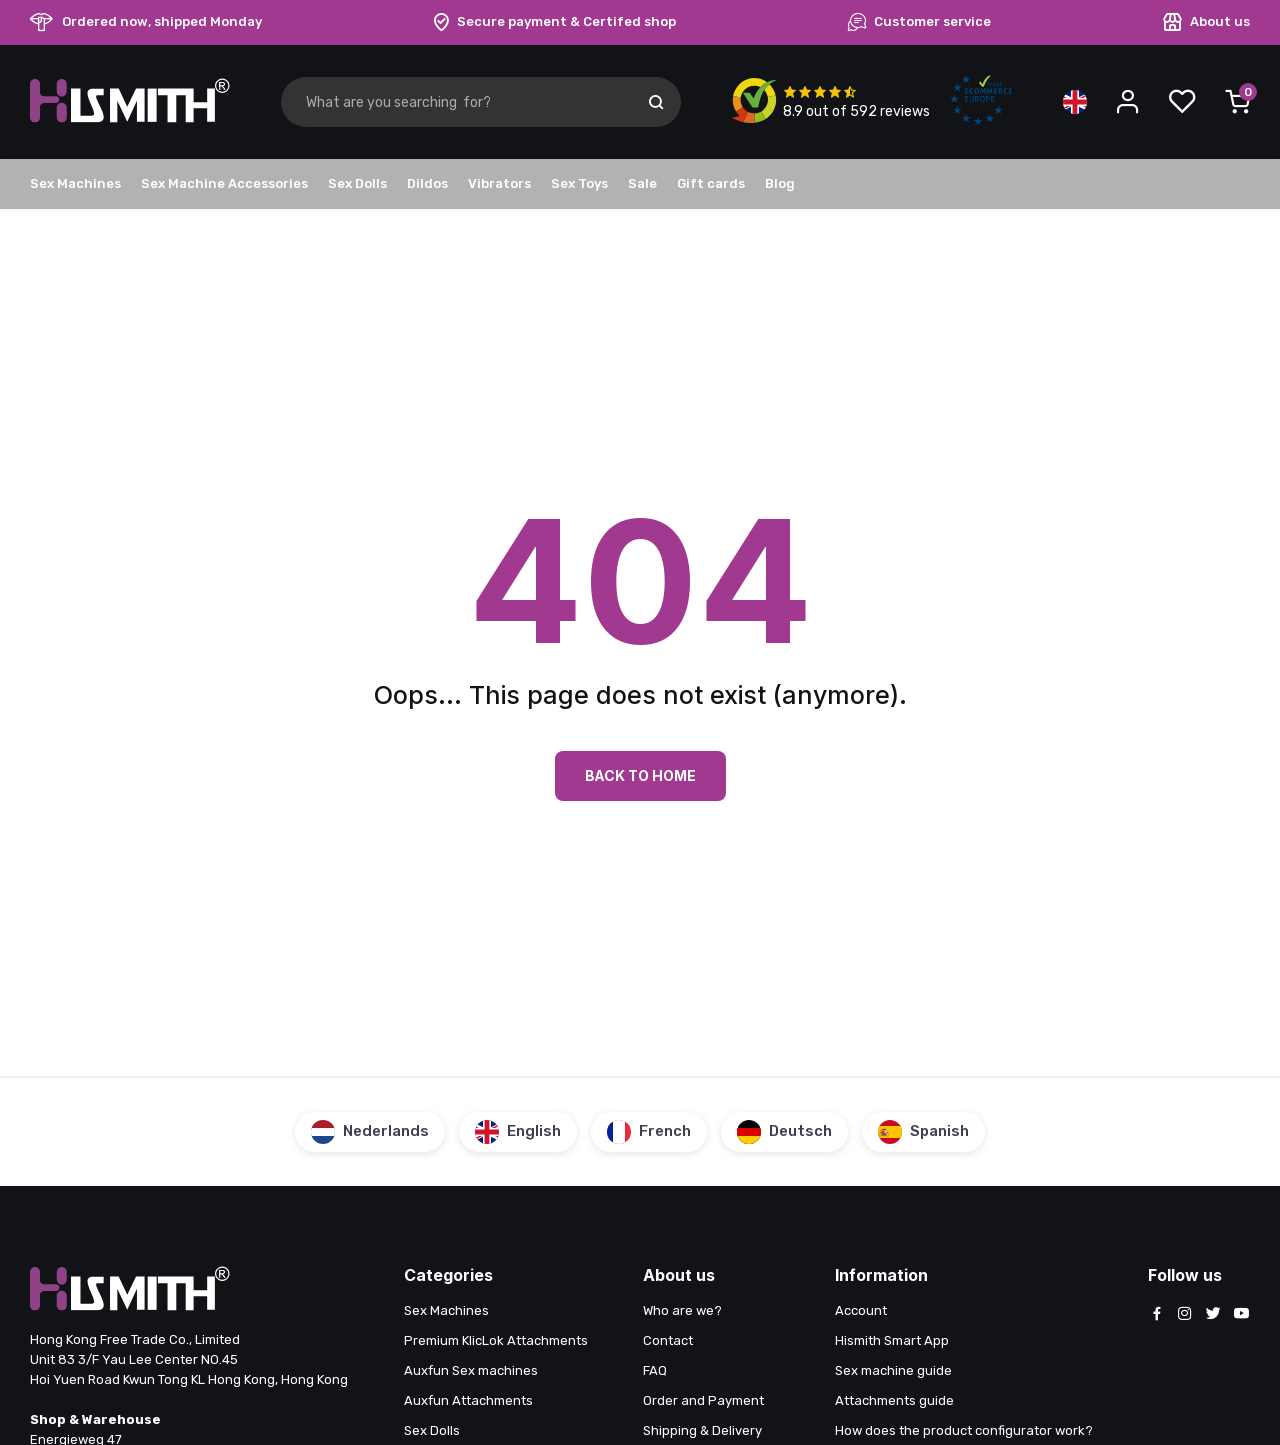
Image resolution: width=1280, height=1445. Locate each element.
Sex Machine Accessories (224, 183)
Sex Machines (75, 183)
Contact (668, 1340)
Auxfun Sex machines (471, 1370)
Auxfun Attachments (468, 1400)
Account (861, 1310)
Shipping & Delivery (702, 1430)
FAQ (655, 1370)
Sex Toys (579, 183)
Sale (642, 183)
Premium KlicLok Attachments (496, 1340)
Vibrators (499, 183)
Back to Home (640, 775)
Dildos (427, 183)
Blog (780, 183)
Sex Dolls (357, 183)
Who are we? (682, 1310)
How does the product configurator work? (964, 1430)
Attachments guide (894, 1400)
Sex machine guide (893, 1370)
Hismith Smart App (892, 1340)
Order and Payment (703, 1400)
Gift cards (711, 183)
